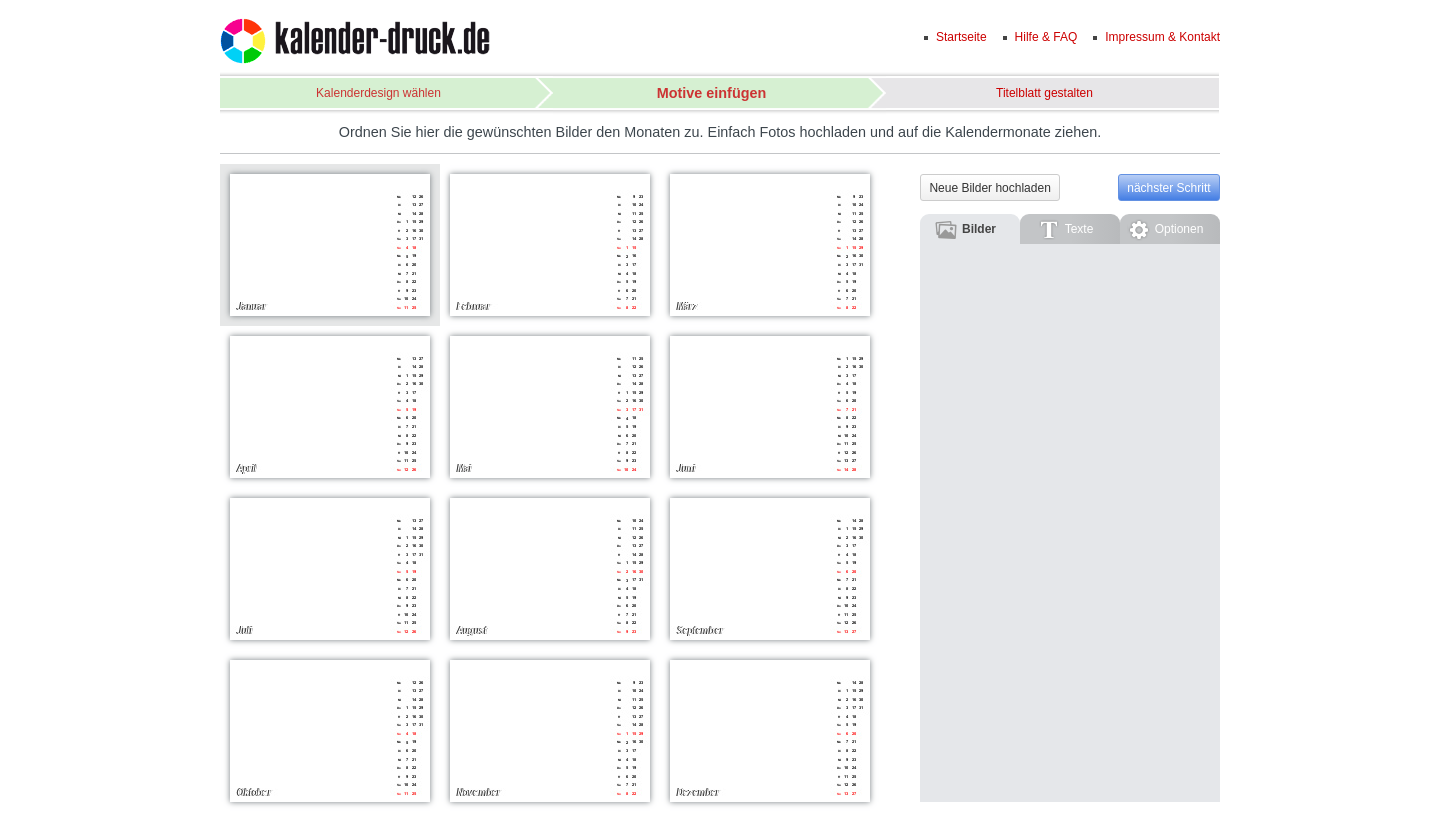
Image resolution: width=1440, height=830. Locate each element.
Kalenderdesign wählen (378, 93)
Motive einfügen (712, 93)
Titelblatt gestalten (1044, 93)
